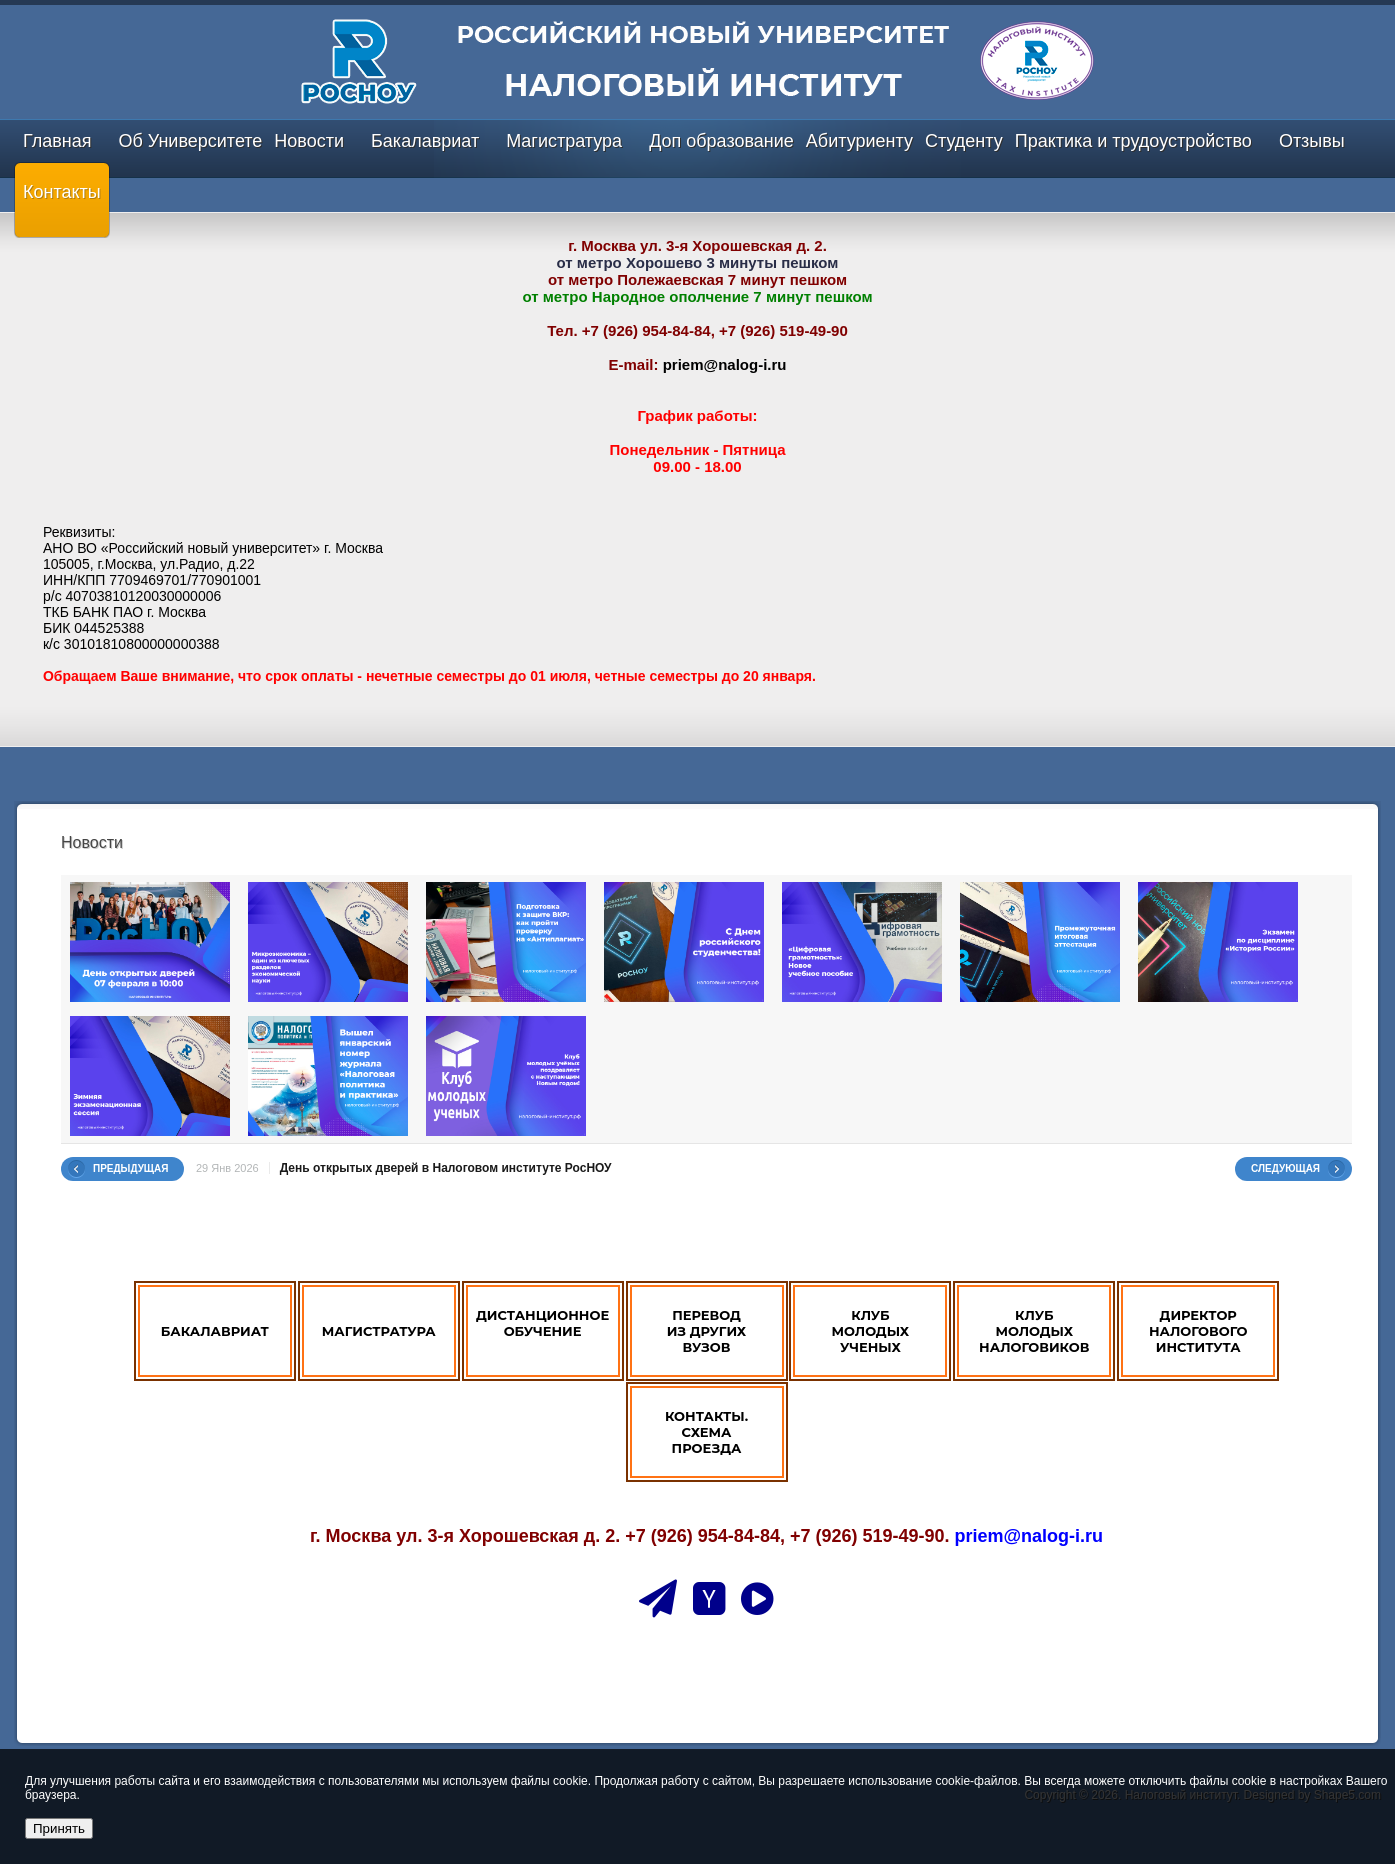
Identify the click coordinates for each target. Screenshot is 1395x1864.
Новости (309, 141)
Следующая (1285, 1168)
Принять (59, 1828)
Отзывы (1312, 141)
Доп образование (721, 141)
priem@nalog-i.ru (725, 364)
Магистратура (564, 141)
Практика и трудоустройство (1133, 141)
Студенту (964, 141)
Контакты (62, 192)
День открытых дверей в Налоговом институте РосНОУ (446, 1168)
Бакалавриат (425, 141)
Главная (57, 141)
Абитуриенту (859, 141)
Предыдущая (131, 1168)
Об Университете (190, 141)
